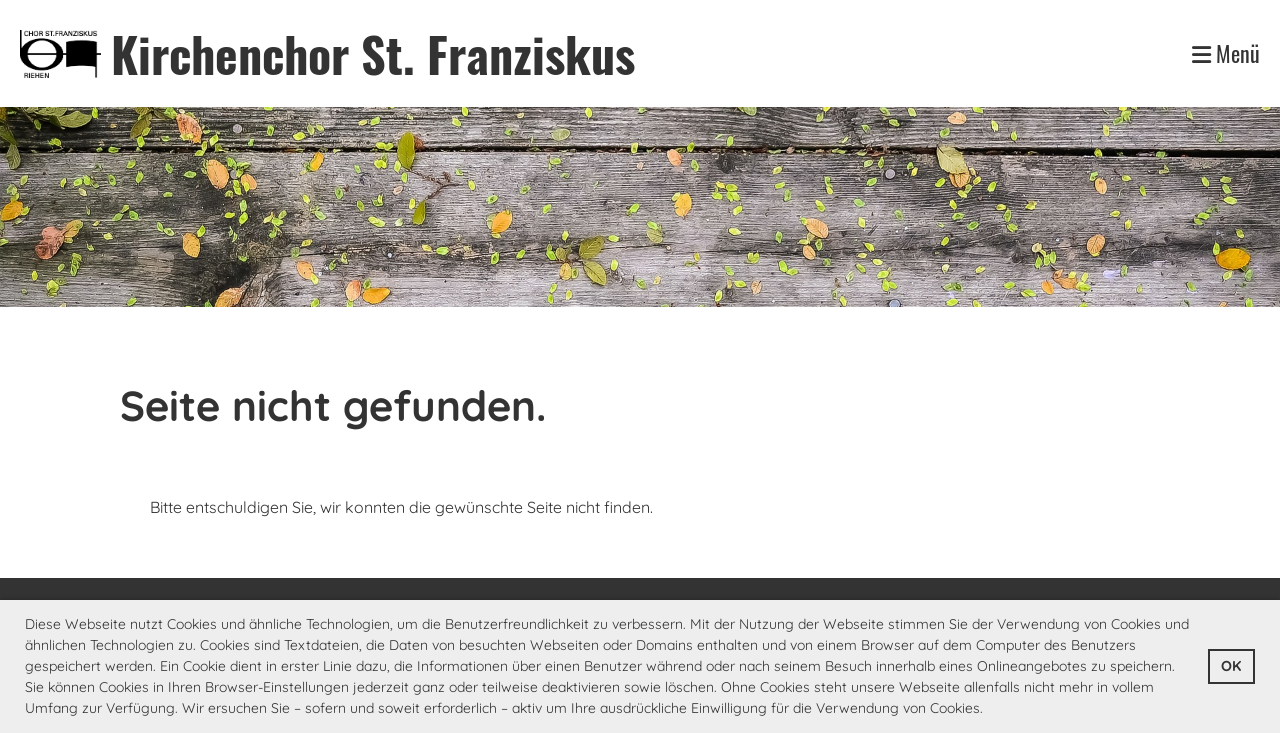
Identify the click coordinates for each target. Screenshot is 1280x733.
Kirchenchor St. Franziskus (373, 53)
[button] (990, 710)
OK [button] (1231, 666)
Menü (1226, 53)
